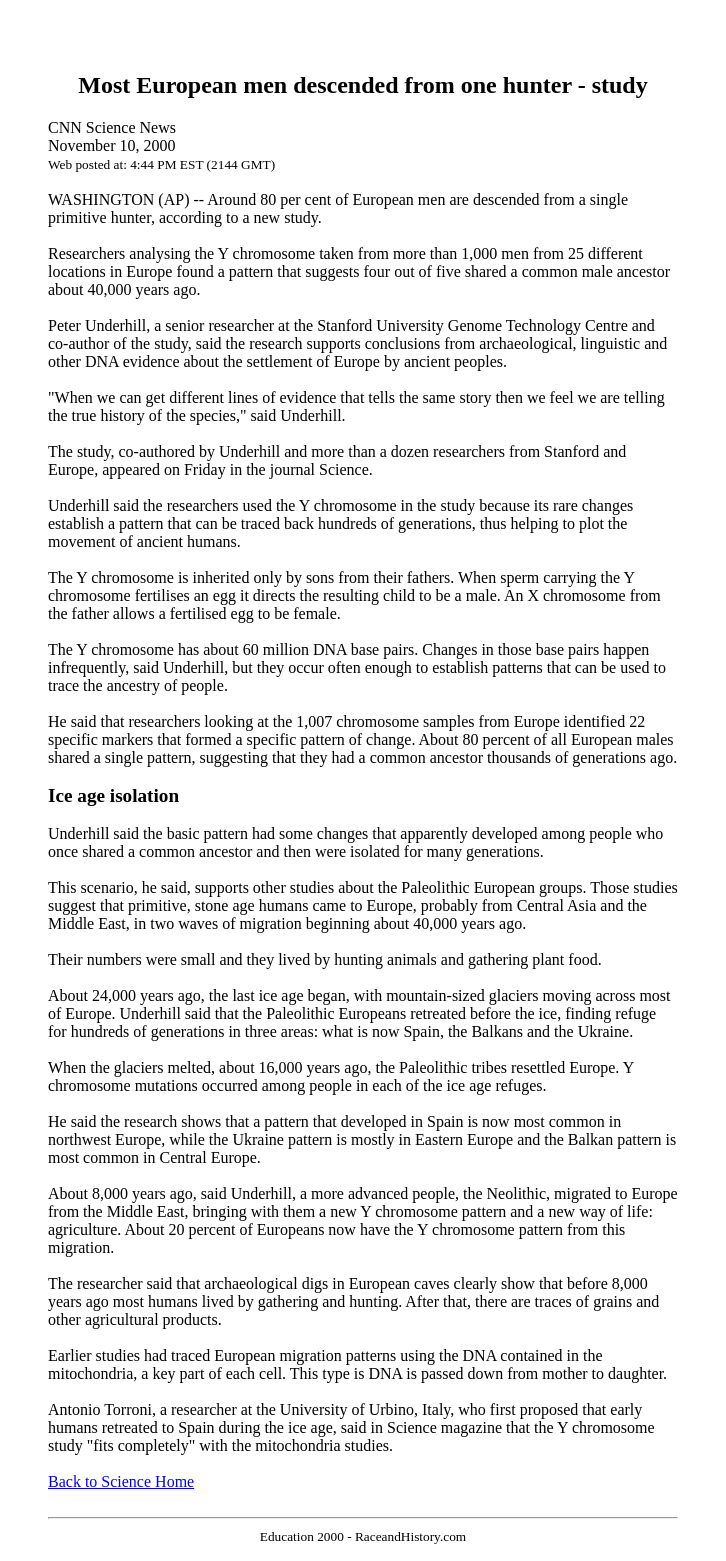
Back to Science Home (121, 1481)
